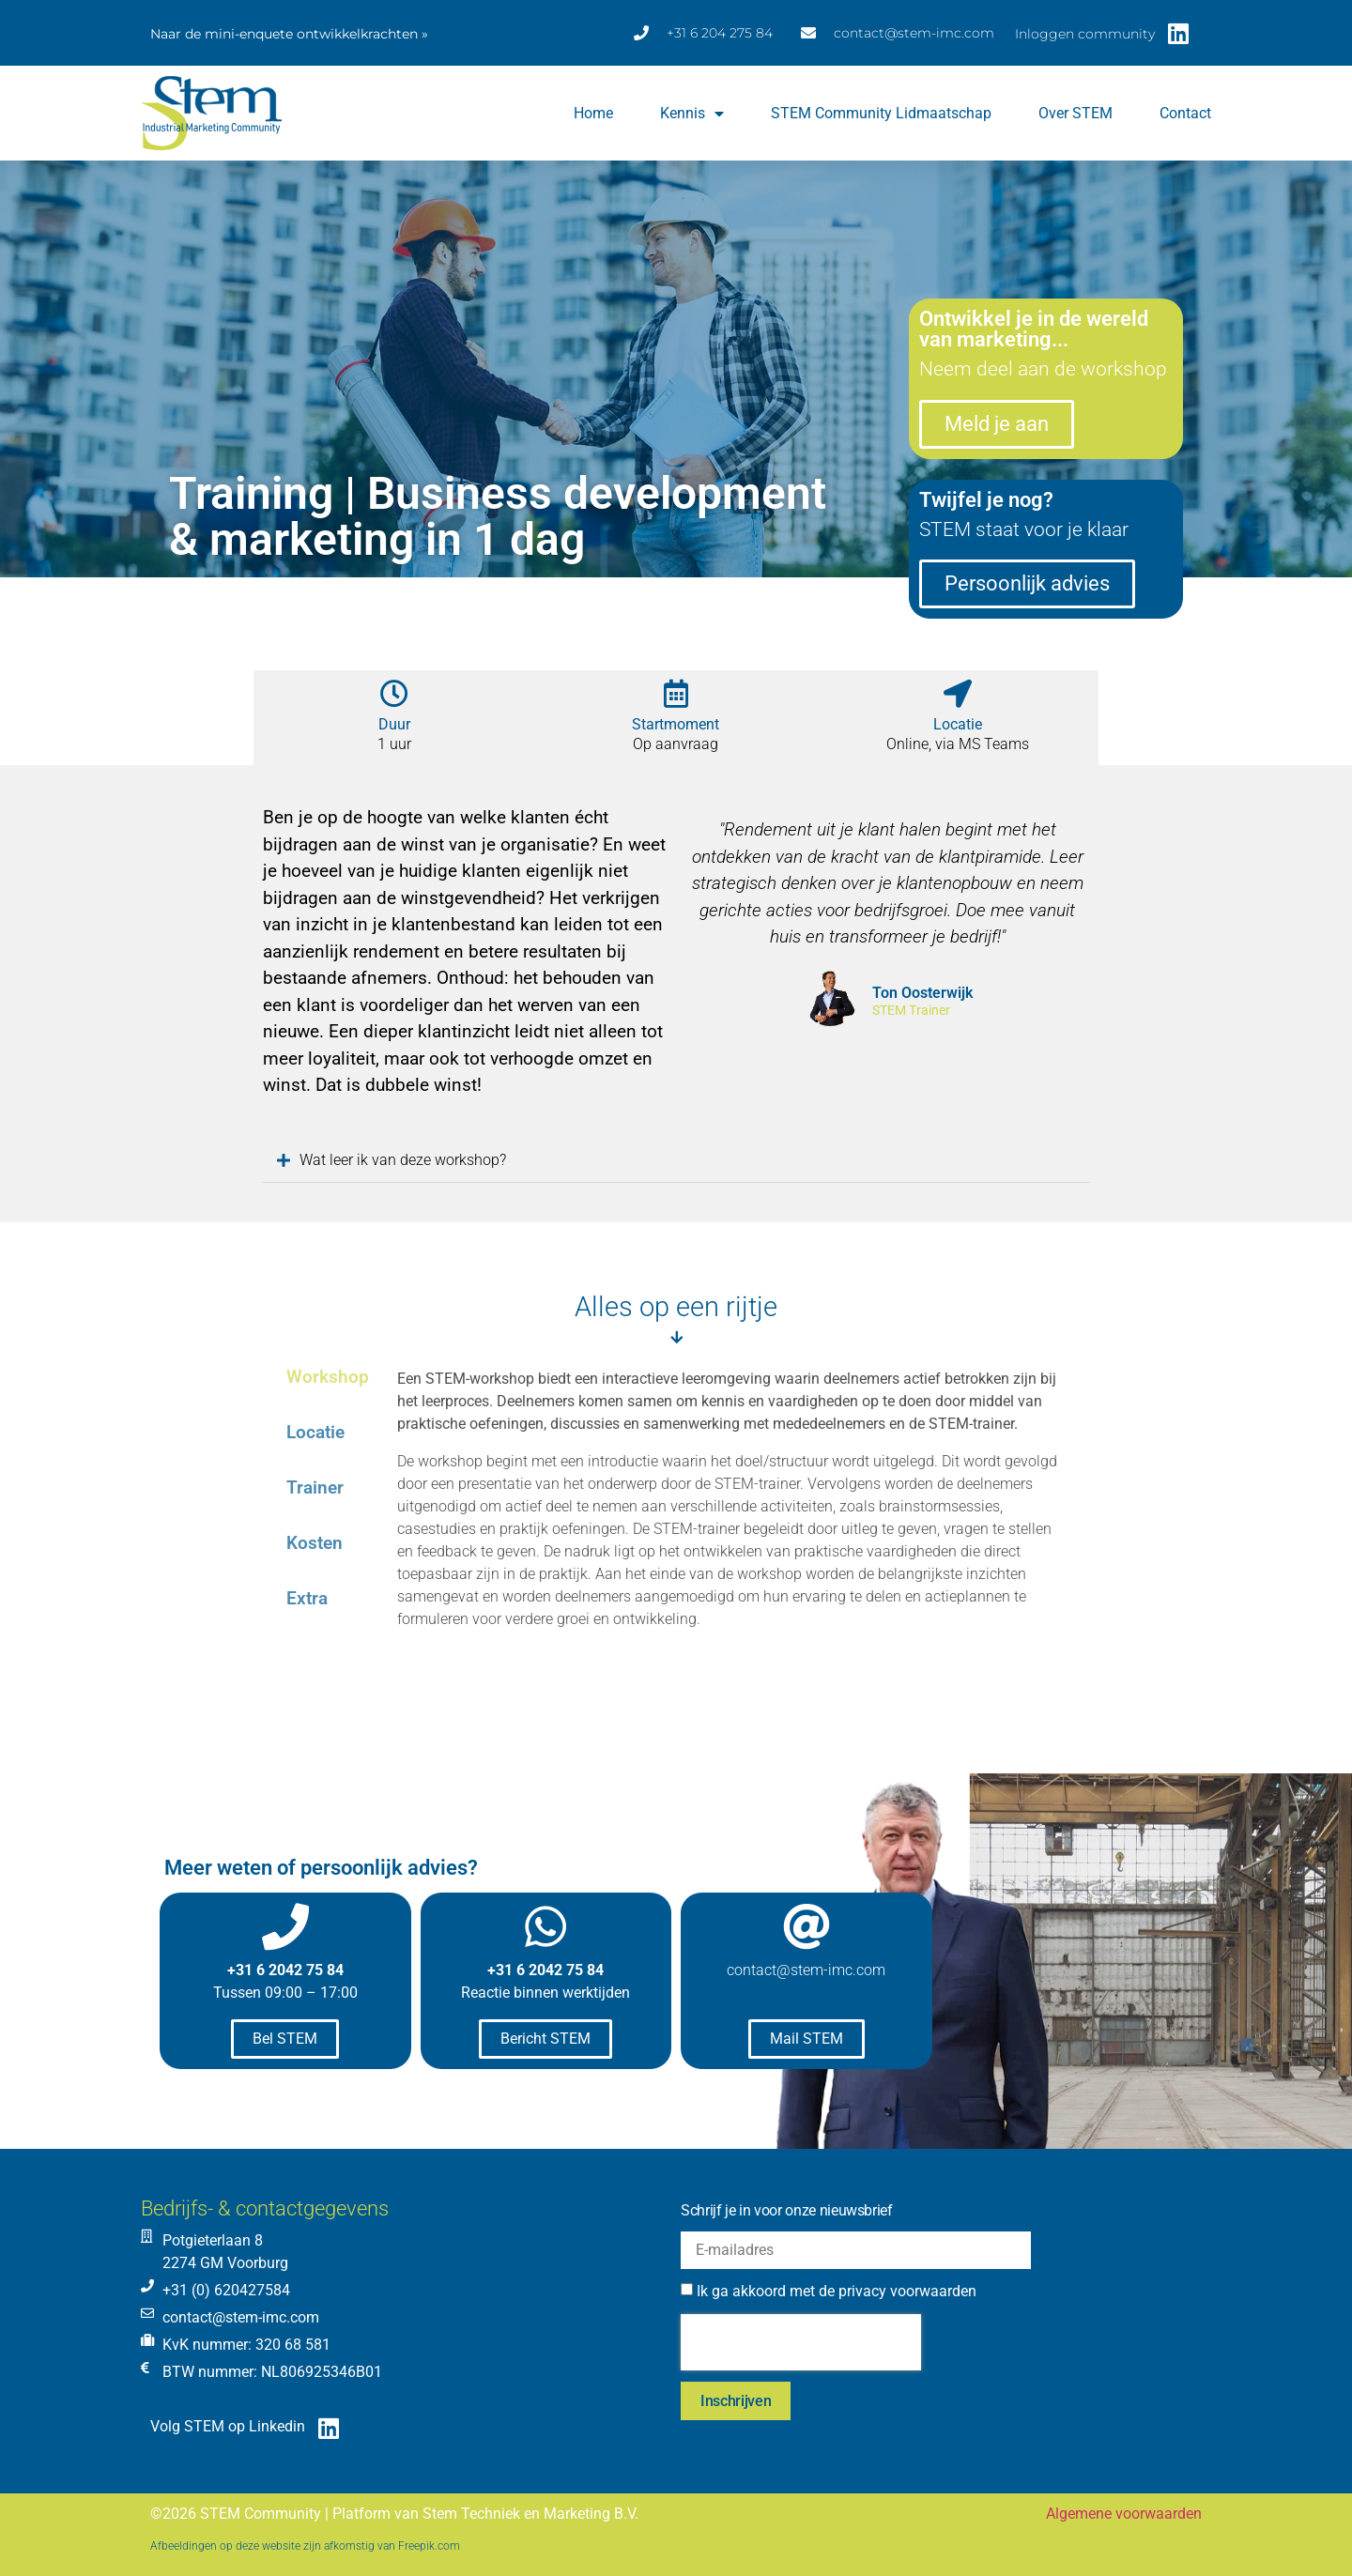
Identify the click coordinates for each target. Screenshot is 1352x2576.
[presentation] (801, 2342)
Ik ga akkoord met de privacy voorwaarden (836, 2291)
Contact (1185, 113)
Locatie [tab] (315, 1432)
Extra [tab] (307, 1598)
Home (593, 113)
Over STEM (1075, 113)
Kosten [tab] (314, 1543)
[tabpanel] (733, 1525)
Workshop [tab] (327, 1377)
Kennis (692, 113)
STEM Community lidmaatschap (881, 113)
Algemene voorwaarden (1124, 2513)
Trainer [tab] (315, 1487)
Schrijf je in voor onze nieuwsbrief (787, 2210)
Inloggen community (1085, 33)
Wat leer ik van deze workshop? (399, 1160)
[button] (676, 1161)
